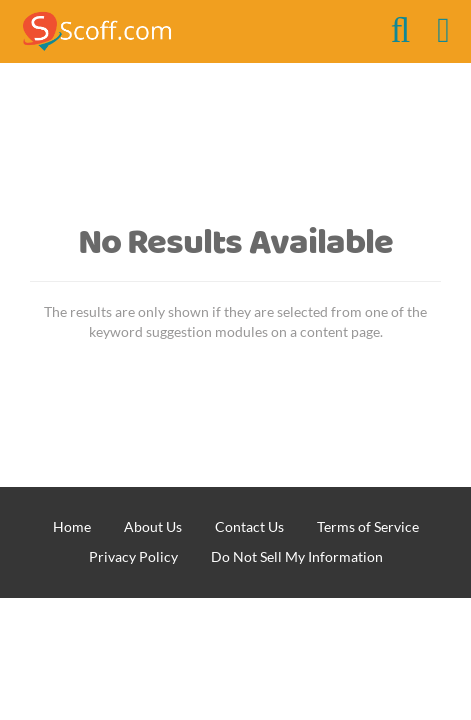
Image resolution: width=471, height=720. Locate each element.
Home (72, 526)
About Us (153, 526)
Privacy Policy (133, 556)
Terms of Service (368, 526)
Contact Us (249, 526)
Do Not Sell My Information (297, 556)
